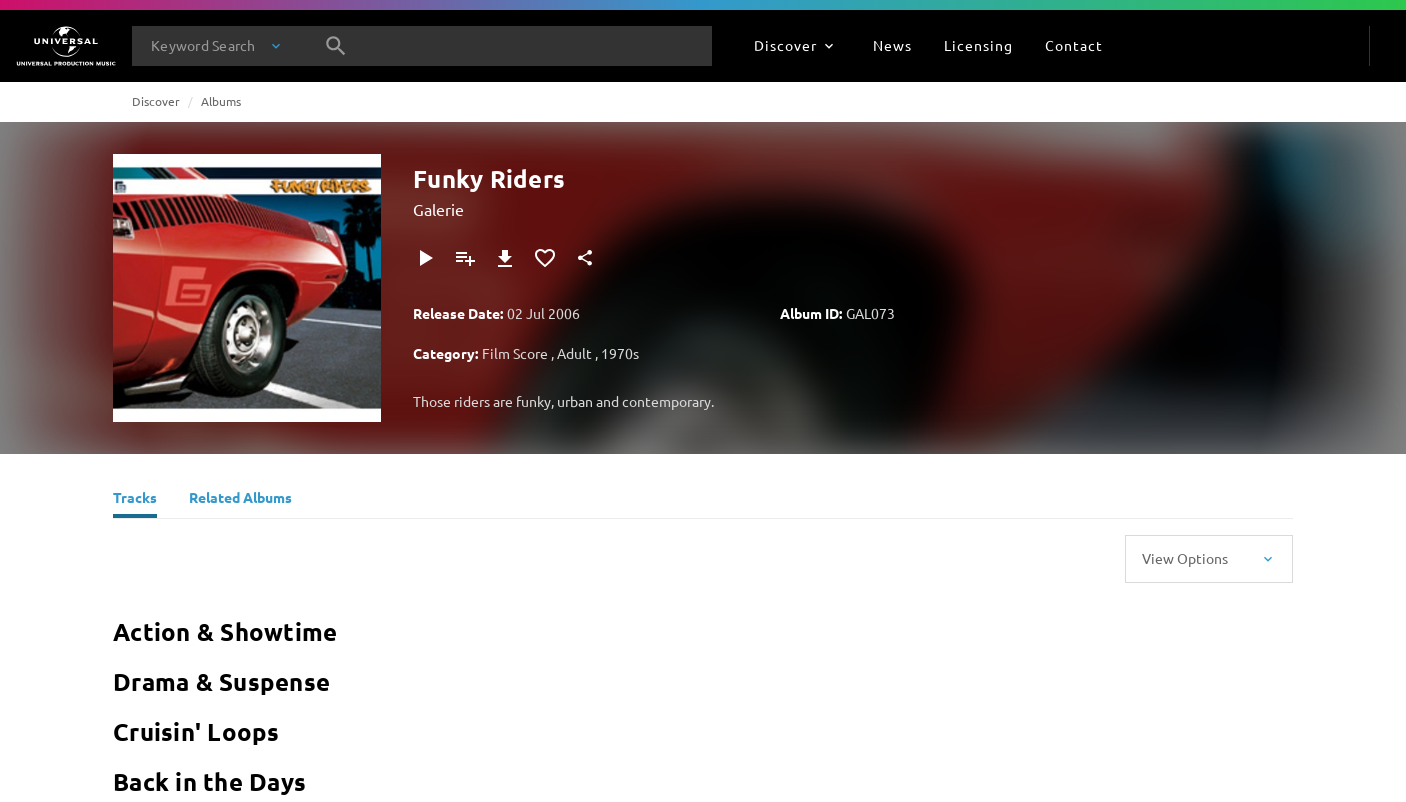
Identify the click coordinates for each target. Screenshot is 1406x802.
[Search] (336, 46)
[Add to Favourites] (545, 258)
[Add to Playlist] (465, 258)
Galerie (438, 209)
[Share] (585, 258)
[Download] (505, 258)
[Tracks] (135, 500)
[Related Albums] (240, 500)
